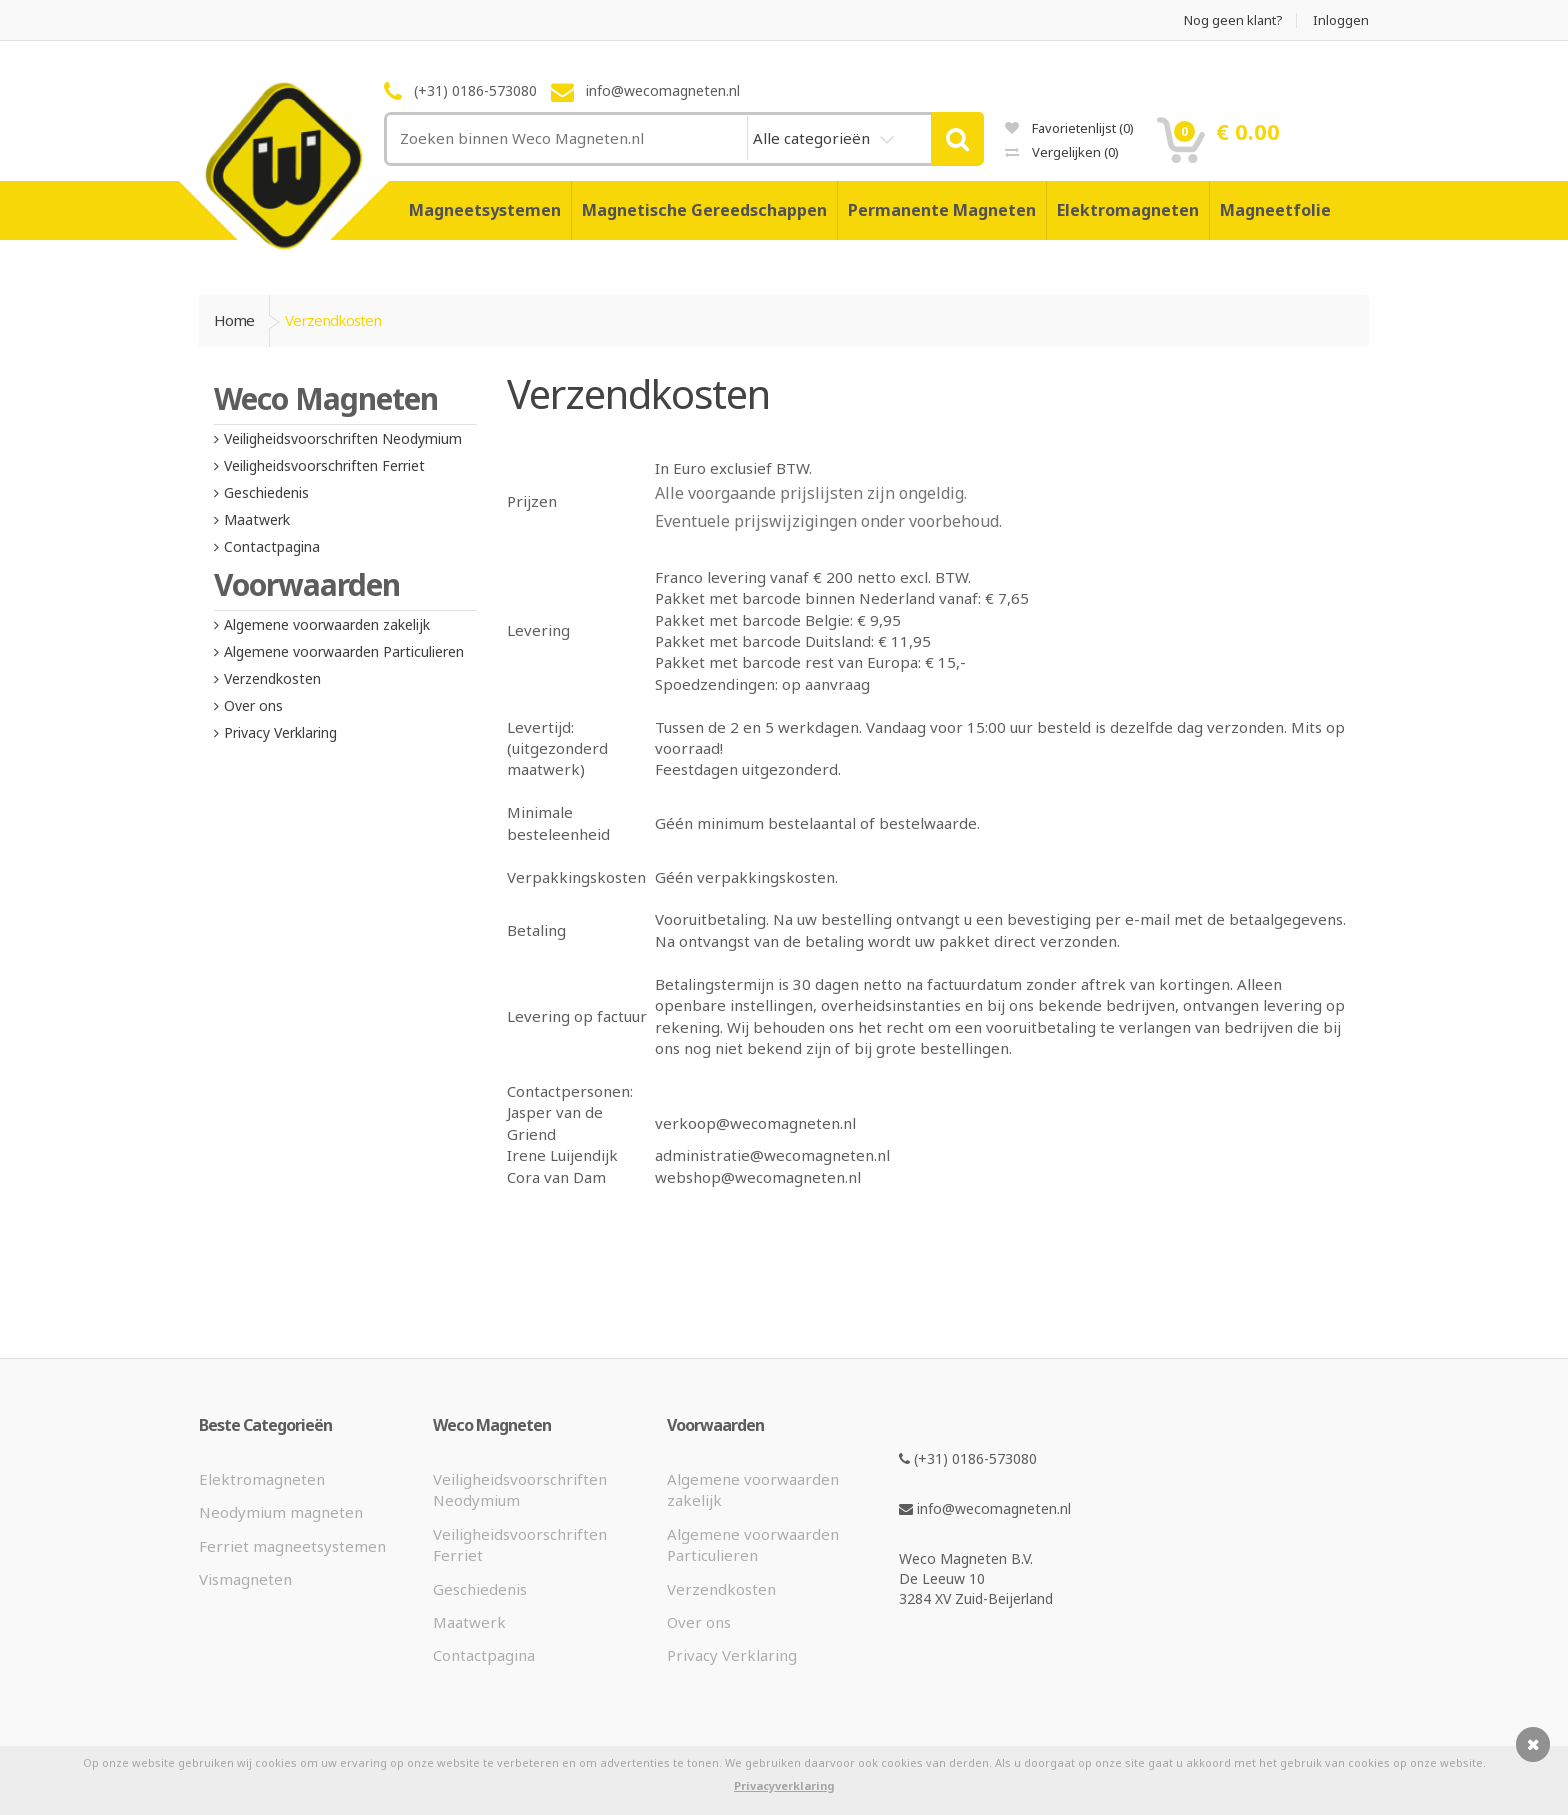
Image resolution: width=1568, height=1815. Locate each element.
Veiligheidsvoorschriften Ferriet (324, 465)
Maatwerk (257, 519)
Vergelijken (1062, 152)
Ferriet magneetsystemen (292, 1546)
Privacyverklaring (784, 1785)
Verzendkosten (272, 678)
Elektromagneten (1128, 210)
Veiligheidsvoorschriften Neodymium (343, 438)
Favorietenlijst (1069, 128)
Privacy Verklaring (280, 732)
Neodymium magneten (281, 1512)
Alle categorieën (813, 138)
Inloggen (1341, 20)
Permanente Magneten (942, 210)
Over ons (253, 705)
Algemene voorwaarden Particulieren (344, 651)
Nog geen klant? (1233, 20)
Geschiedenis (266, 492)
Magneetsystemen (485, 210)
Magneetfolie (1275, 210)
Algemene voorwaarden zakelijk (327, 624)
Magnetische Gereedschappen (704, 210)
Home (234, 320)
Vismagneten (245, 1579)
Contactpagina (272, 546)
